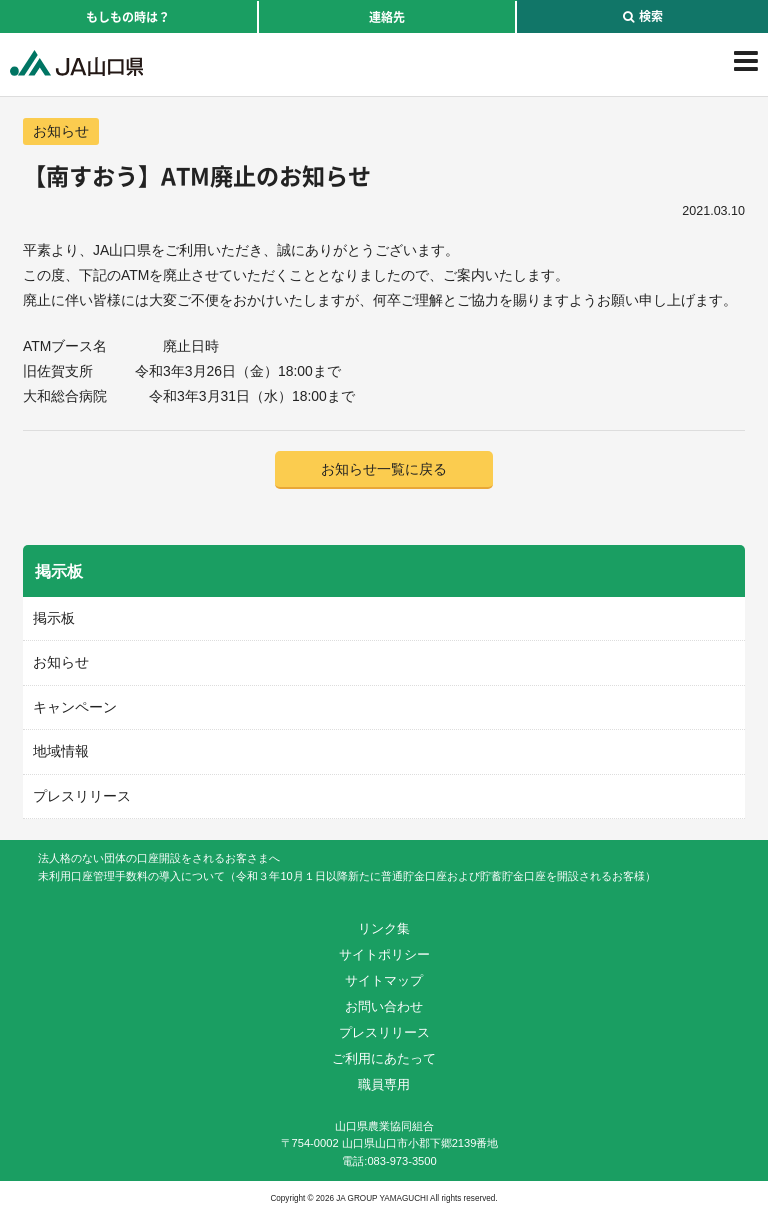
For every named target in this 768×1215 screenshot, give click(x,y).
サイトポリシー (384, 954)
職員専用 (384, 1084)
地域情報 (61, 751)
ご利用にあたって (384, 1058)
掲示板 (54, 618)
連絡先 (387, 17)
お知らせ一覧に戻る (384, 469)
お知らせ (61, 131)
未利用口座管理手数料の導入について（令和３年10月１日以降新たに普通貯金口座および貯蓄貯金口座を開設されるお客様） (346, 876)
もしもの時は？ (128, 17)
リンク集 (384, 928)
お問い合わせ (384, 1006)
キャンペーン (75, 707)
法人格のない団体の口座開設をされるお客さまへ (159, 858)
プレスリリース (82, 796)
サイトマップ (384, 980)
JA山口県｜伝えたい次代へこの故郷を (76, 63)
